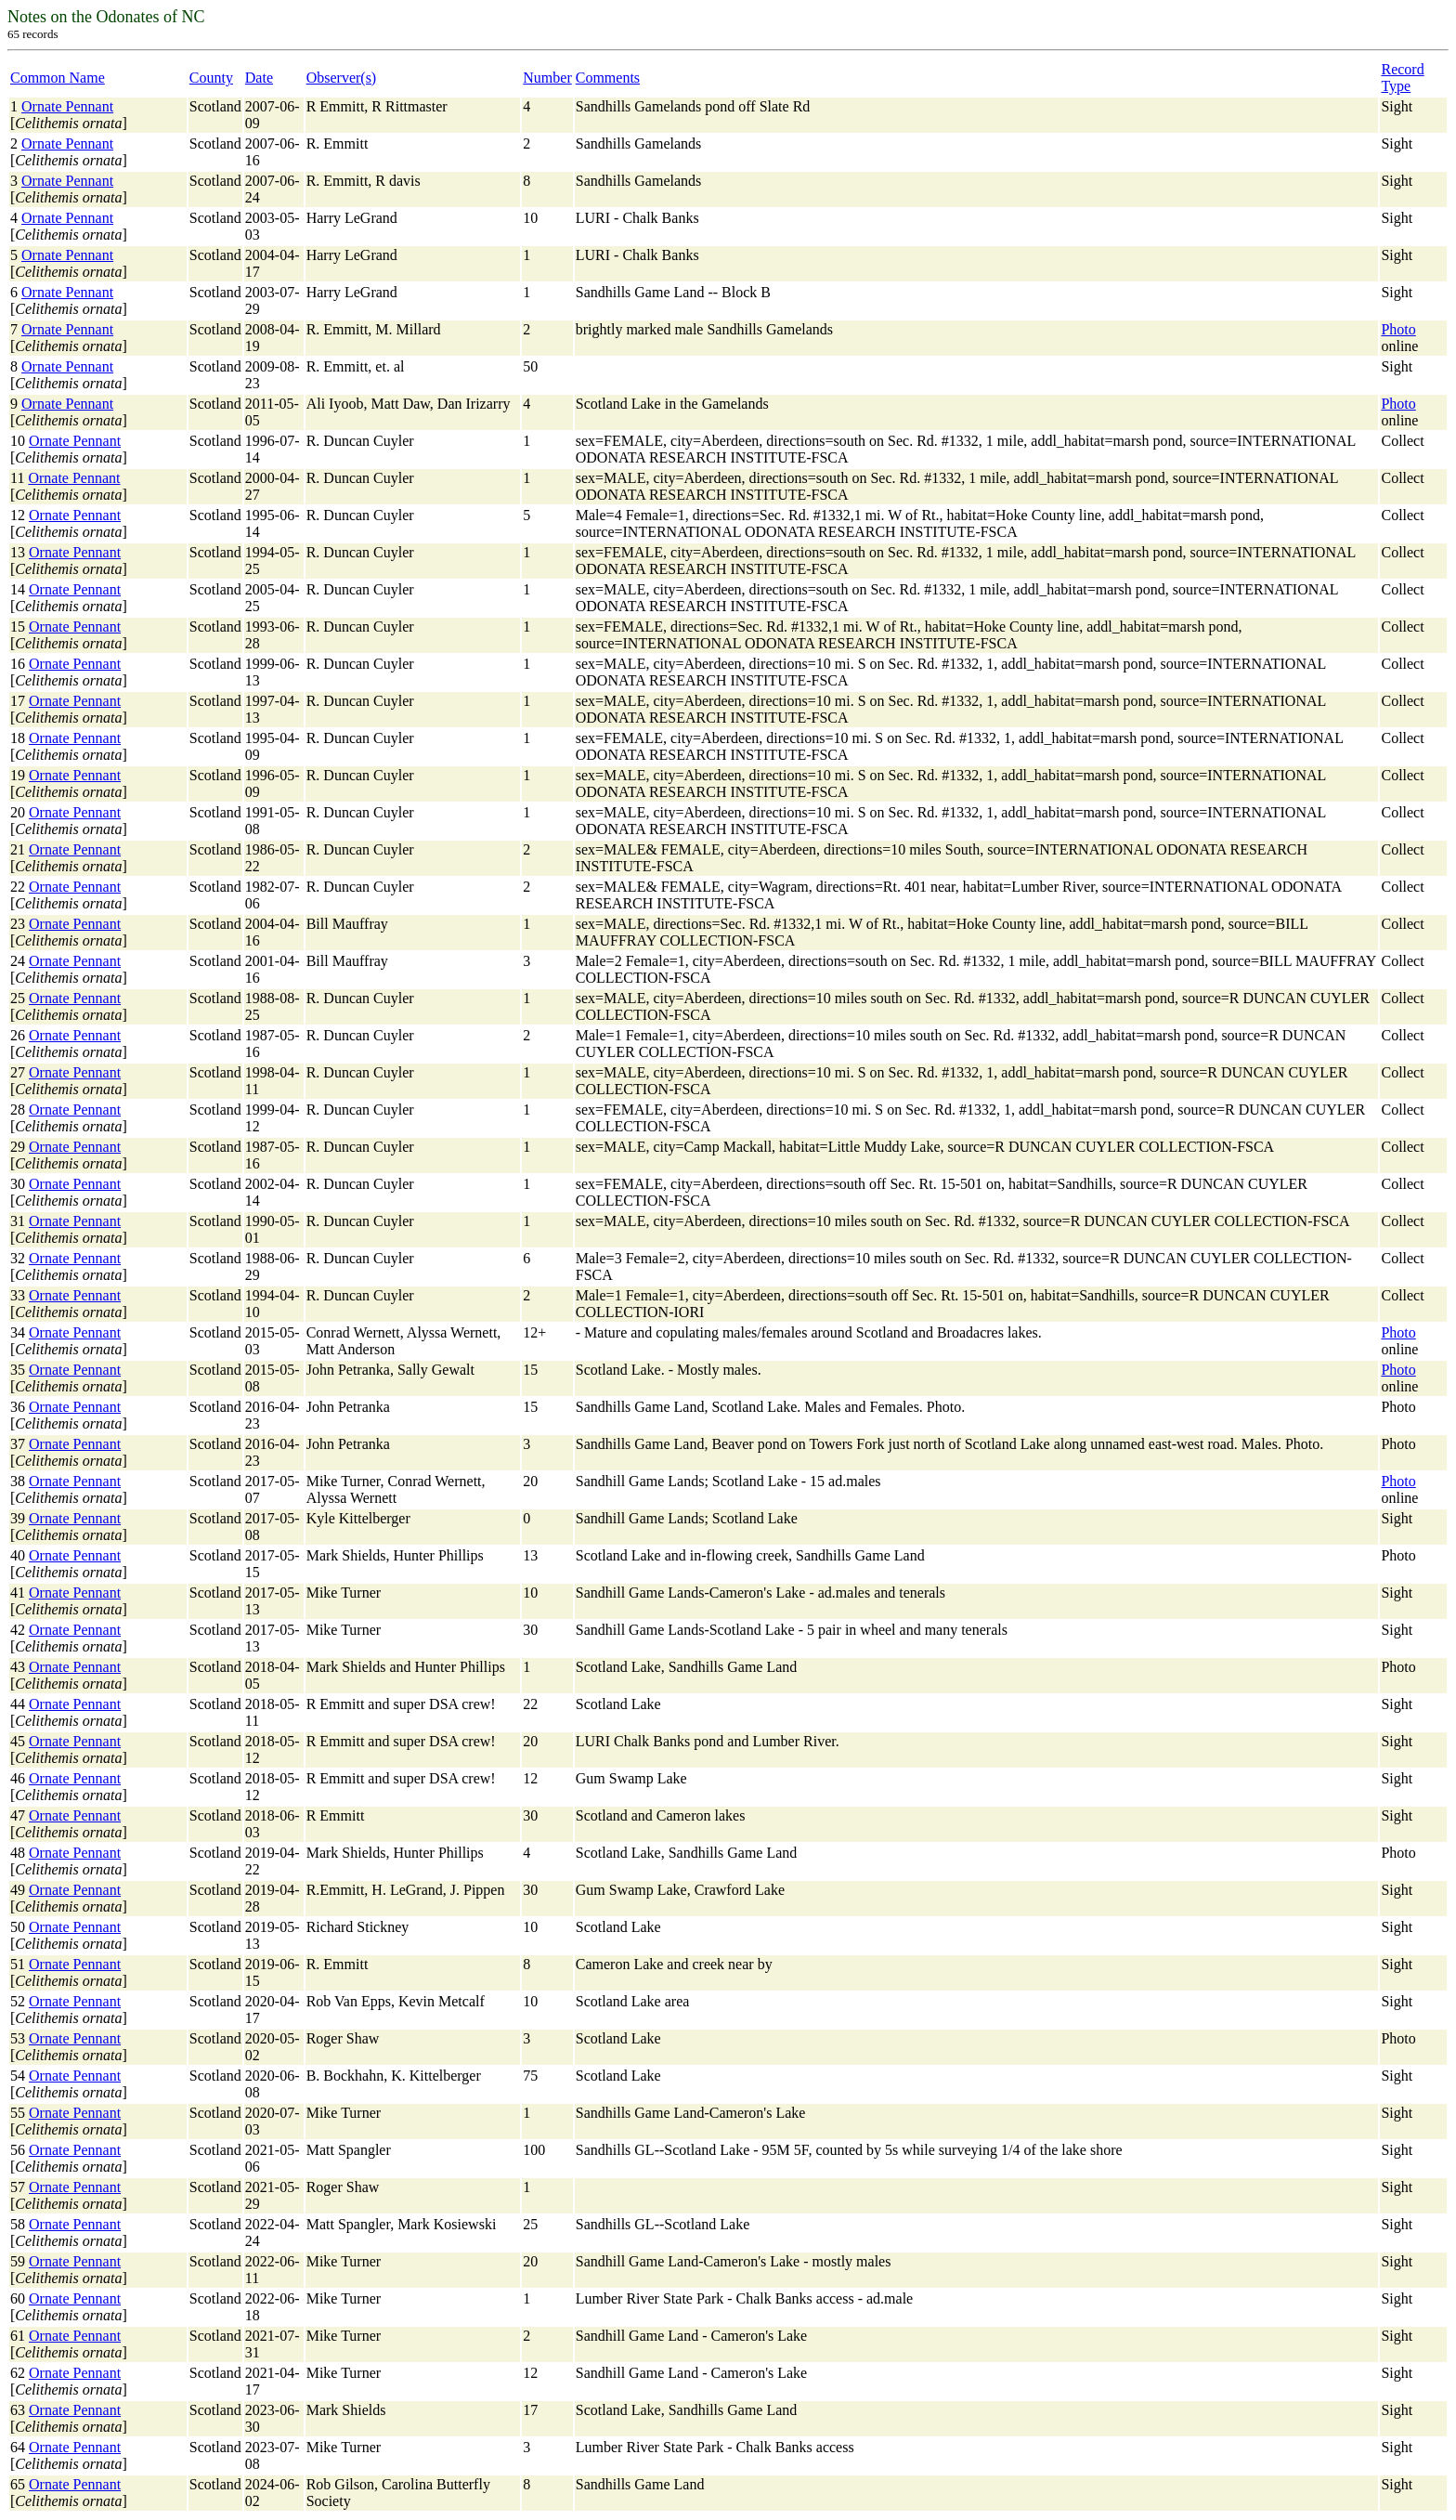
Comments (608, 77)
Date (259, 77)
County (211, 77)
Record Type (1402, 77)
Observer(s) (341, 77)
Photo (1398, 329)
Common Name (57, 77)
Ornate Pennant (67, 106)
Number (547, 77)
